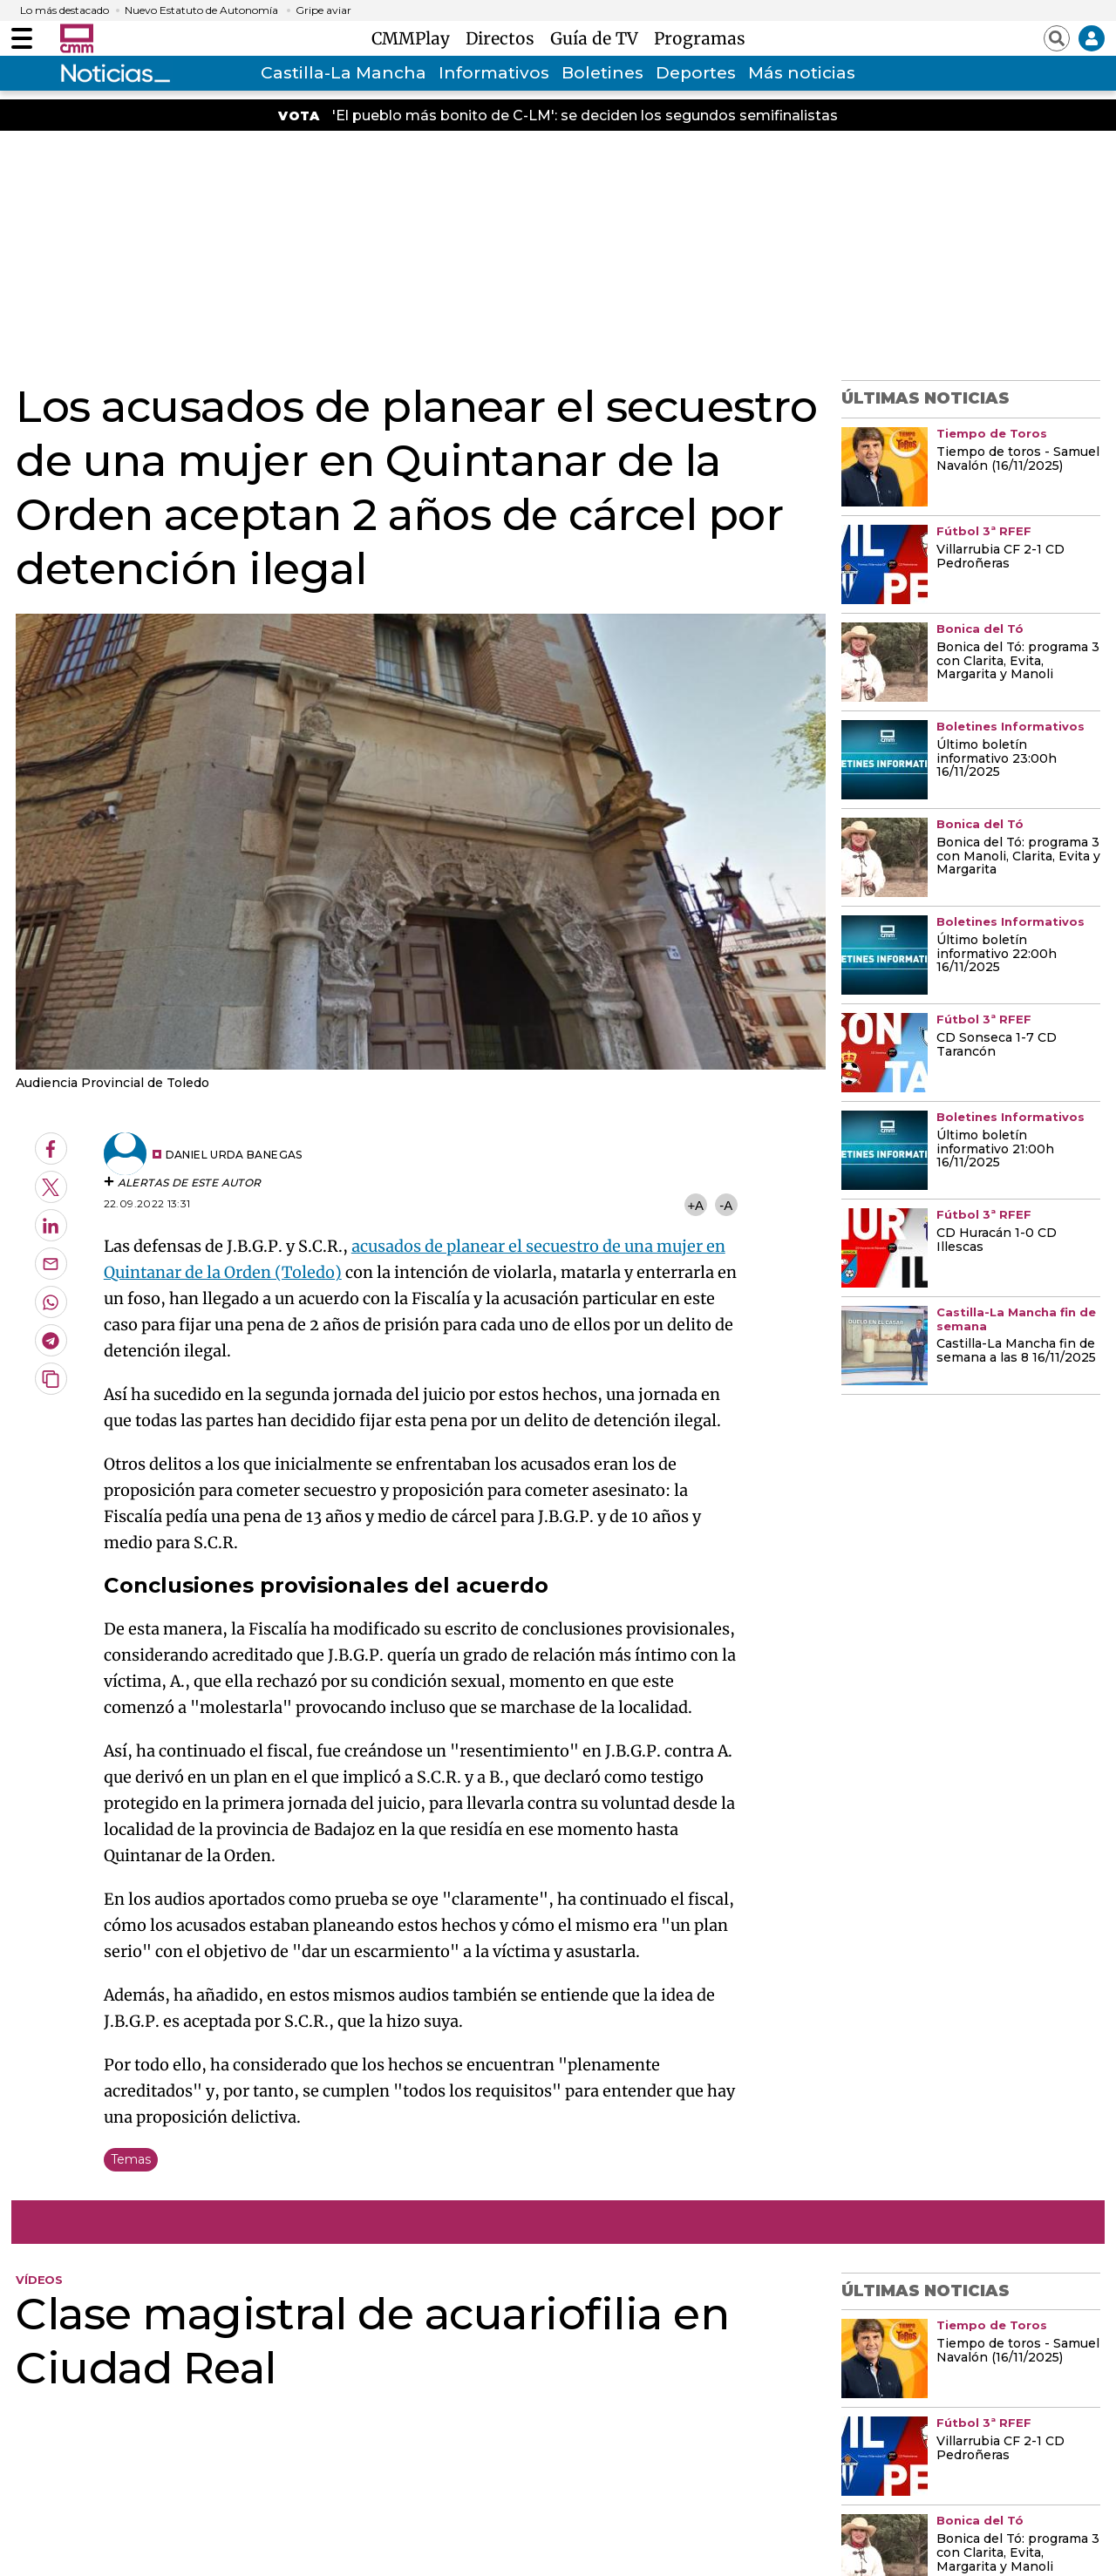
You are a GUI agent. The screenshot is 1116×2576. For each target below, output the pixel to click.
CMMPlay (415, 38)
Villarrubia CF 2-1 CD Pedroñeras (1000, 557)
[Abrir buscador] (1057, 38)
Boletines (602, 73)
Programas (699, 38)
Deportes (696, 73)
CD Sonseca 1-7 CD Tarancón (996, 1045)
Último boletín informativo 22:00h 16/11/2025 (996, 954)
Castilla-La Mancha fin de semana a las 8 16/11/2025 (1016, 1351)
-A (725, 1205)
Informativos (494, 73)
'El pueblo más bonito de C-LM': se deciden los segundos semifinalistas (585, 115)
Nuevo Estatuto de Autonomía (201, 10)
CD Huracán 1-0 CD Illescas (996, 1240)
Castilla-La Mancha (343, 73)
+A (695, 1205)
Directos (504, 38)
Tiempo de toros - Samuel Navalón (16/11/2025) (1017, 459)
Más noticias (801, 73)
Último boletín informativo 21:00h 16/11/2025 (995, 1150)
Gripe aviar (323, 10)
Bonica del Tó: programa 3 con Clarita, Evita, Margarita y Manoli (1017, 662)
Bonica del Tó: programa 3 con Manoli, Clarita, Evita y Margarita (1018, 857)
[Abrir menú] (21, 38)
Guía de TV (598, 38)
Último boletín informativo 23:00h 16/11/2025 (996, 759)
